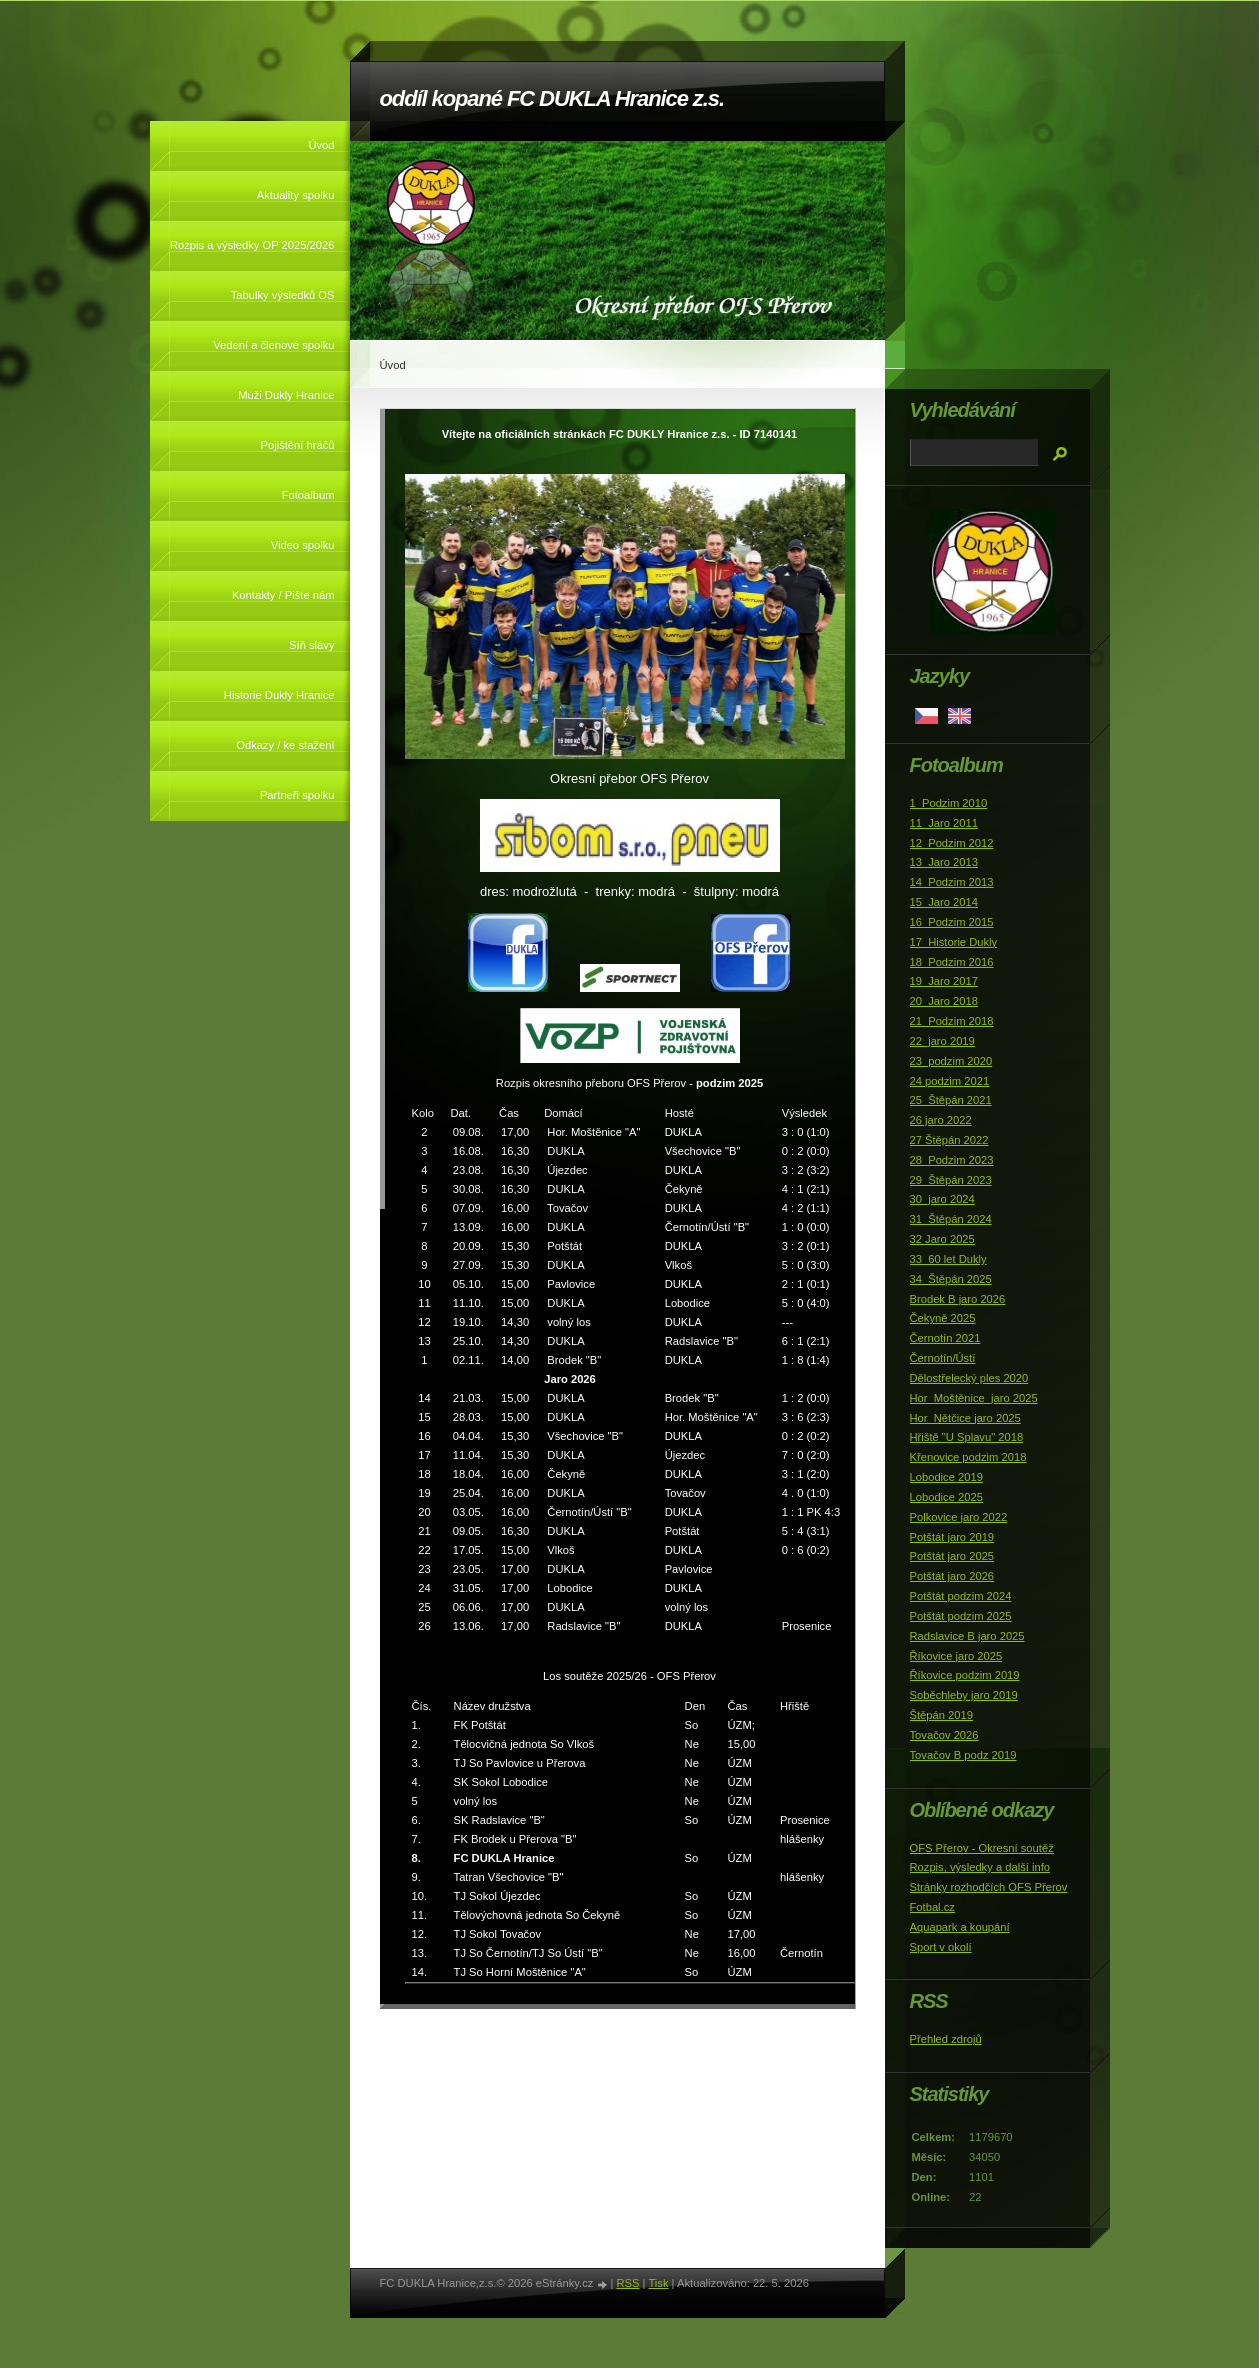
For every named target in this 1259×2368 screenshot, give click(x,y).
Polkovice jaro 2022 (959, 1517)
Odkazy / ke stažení (285, 745)
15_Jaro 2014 (944, 902)
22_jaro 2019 (942, 1041)
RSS (627, 2283)
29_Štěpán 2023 (951, 1180)
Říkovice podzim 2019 (965, 1675)
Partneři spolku (297, 795)
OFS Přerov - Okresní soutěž (982, 1848)
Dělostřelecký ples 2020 (969, 1378)
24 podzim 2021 (950, 1081)
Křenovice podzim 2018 (968, 1457)
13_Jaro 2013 (944, 862)
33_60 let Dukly (948, 1259)
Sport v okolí (941, 1947)
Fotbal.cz (932, 1907)
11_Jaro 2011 (944, 823)
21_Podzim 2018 (952, 1021)
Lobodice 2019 (946, 1477)
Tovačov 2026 (944, 1735)
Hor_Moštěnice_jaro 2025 (974, 1398)
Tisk (658, 2283)
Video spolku (303, 545)
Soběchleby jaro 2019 (964, 1695)
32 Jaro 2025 (942, 1239)
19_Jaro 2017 (944, 981)
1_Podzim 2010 (949, 803)
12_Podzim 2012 (952, 843)
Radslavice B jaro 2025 (967, 1636)
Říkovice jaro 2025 (956, 1656)
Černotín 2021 (945, 1338)
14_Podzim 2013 (952, 882)
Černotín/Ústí (943, 1358)
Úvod (321, 145)
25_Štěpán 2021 (951, 1100)
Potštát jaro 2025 (952, 1556)
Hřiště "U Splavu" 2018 (967, 1437)
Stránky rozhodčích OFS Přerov (989, 1887)
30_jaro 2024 (942, 1199)
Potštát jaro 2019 (952, 1537)
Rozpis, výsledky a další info (980, 1867)
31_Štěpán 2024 (951, 1219)
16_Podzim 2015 (952, 922)
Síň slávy (311, 645)
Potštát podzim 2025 (961, 1616)
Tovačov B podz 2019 (963, 1755)
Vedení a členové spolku (273, 345)
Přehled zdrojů (946, 2039)
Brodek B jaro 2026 (958, 1299)
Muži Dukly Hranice (286, 395)
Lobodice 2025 (946, 1497)
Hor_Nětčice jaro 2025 (965, 1418)
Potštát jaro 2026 (952, 1576)
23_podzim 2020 (951, 1061)
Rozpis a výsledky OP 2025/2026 (252, 245)
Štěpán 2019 (941, 1715)
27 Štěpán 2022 (949, 1140)
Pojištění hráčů (297, 445)
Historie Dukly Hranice (279, 695)
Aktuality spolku (296, 195)
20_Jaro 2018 (944, 1001)
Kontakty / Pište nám (283, 595)
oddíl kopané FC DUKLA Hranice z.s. (552, 98)
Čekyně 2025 (943, 1318)
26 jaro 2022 (941, 1120)
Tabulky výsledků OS (283, 295)
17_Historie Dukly (954, 942)
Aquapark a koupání (960, 1927)
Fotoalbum (308, 495)
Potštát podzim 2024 (961, 1596)
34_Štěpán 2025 (951, 1279)
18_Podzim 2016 (952, 962)
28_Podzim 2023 (952, 1160)
